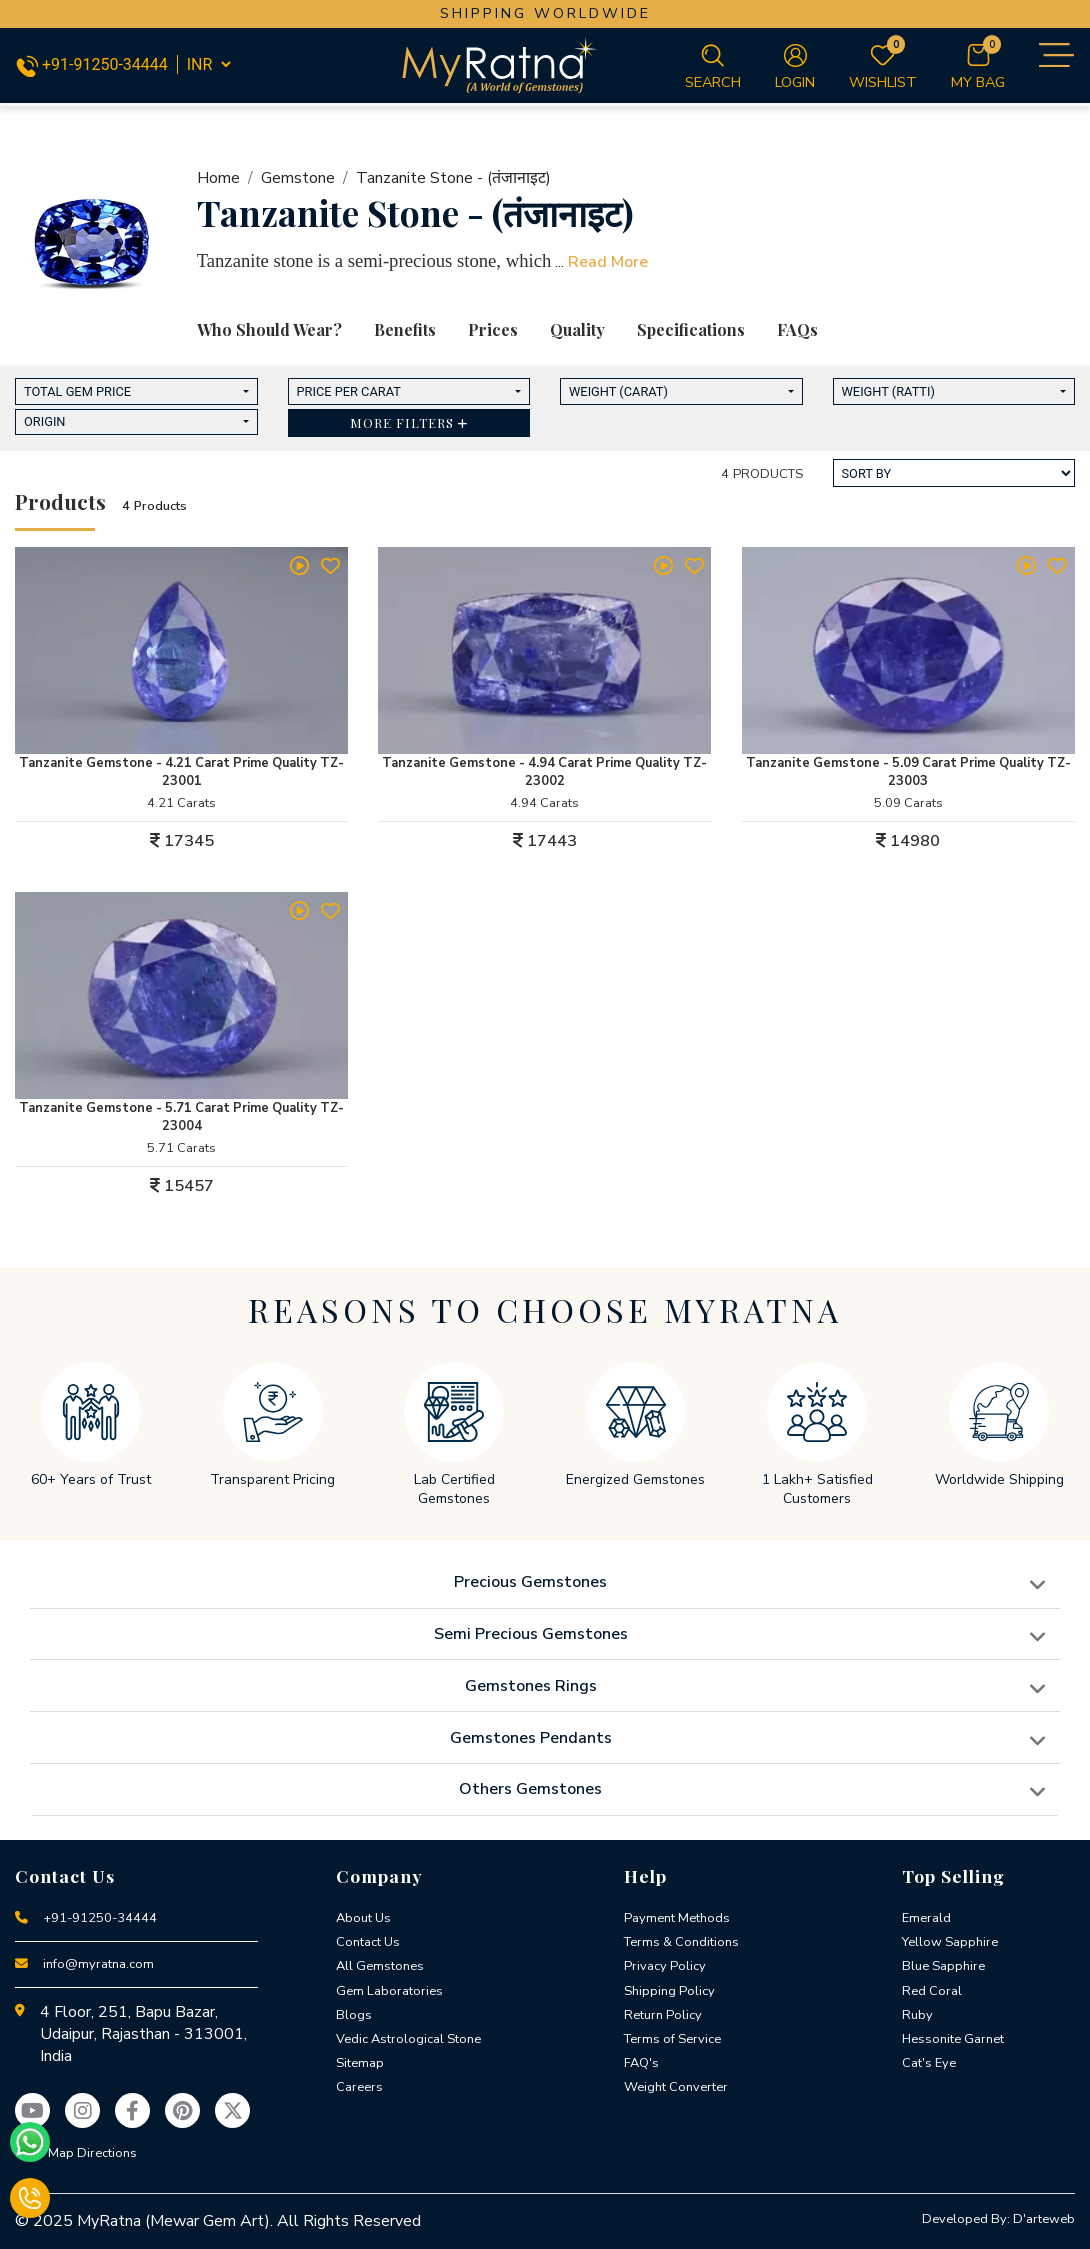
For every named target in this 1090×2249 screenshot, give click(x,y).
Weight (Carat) (618, 391)
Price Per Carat (349, 391)
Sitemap (360, 2063)
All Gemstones (380, 1966)
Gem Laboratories (389, 1991)
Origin (45, 421)
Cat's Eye (929, 2063)
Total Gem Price (77, 391)
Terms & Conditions (681, 1942)
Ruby (917, 2015)
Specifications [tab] (691, 329)
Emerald (926, 1918)
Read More (608, 262)
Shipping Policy (669, 1991)
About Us (363, 1918)
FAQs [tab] (797, 329)
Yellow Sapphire (950, 1942)
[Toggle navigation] (1054, 55)
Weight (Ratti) (888, 391)
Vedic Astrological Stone (408, 2039)
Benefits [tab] (405, 329)
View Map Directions (76, 2153)
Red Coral (932, 1991)
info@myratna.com (98, 1964)
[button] (409, 423)
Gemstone (298, 178)
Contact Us (368, 1942)
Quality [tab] (577, 329)
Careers (359, 2087)
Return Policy (663, 2015)
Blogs (354, 2015)
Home (218, 178)
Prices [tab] (493, 329)
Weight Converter (676, 2087)
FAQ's (641, 2063)
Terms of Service (672, 2039)
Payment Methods (677, 1918)
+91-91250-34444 (94, 64)
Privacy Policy (665, 1966)
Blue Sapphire (943, 1966)
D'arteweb (1044, 2219)
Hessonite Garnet (953, 2039)
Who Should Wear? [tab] (269, 329)
